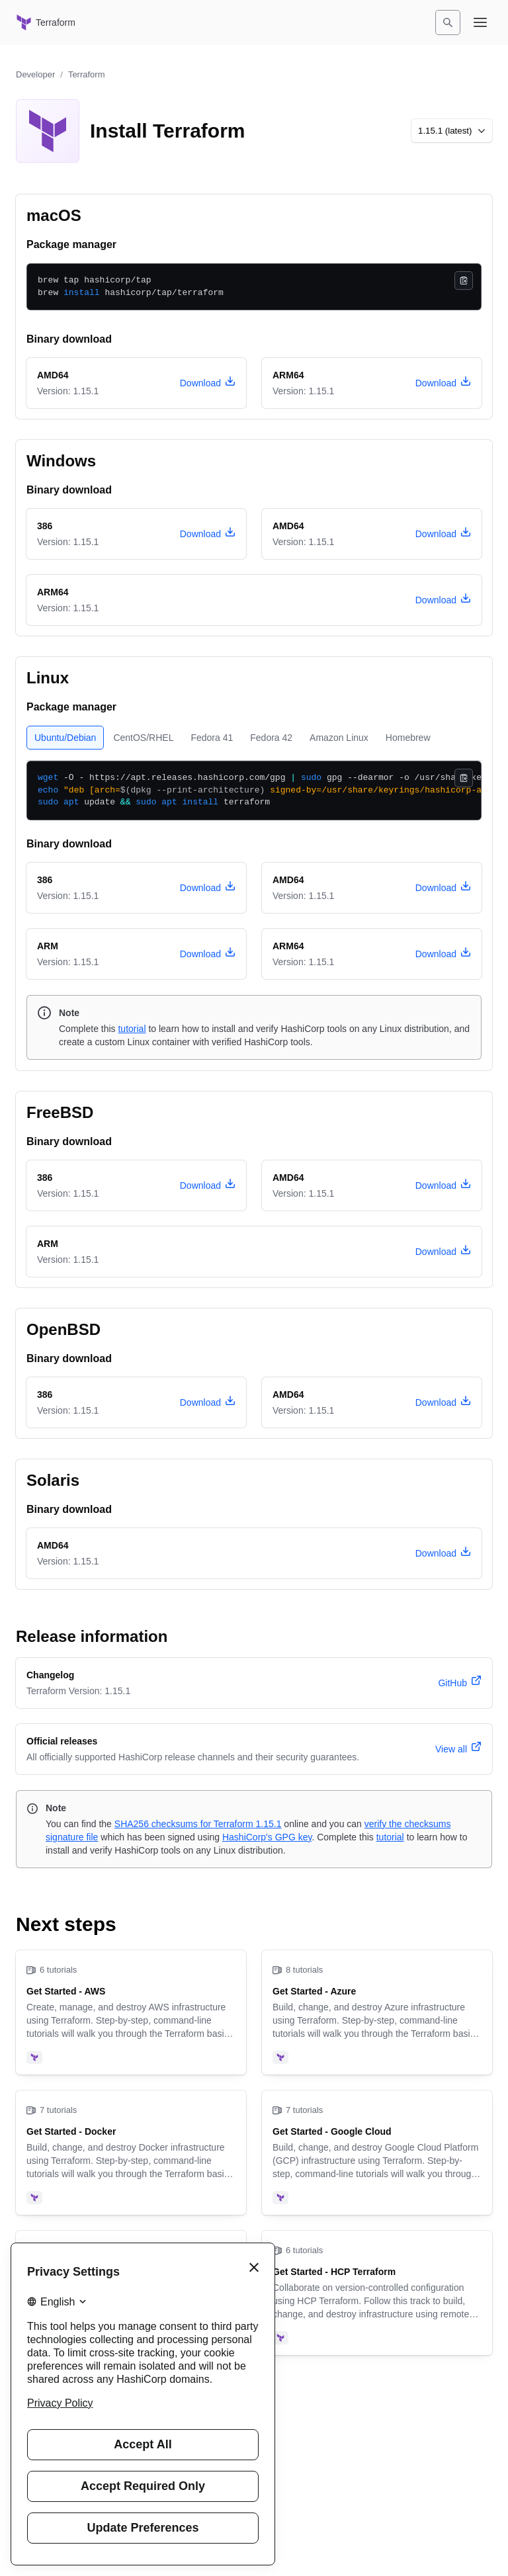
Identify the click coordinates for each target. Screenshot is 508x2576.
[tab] (65, 738)
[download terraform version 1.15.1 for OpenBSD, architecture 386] (207, 1402)
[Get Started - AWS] (131, 2012)
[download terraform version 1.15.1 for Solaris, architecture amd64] (443, 1553)
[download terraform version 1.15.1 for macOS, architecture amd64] (207, 383)
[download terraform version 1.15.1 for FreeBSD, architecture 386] (207, 1185)
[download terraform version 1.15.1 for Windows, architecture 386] (207, 533)
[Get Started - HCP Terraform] (377, 2293)
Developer (35, 74)
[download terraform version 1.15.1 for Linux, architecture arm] (207, 953)
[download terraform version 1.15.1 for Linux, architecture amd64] (443, 887)
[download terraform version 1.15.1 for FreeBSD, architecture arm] (443, 1251)
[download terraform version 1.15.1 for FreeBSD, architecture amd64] (443, 1185)
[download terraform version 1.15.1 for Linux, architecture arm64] (443, 953)
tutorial (132, 1028)
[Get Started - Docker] (131, 2152)
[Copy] (463, 280)
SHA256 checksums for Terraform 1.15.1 (198, 1824)
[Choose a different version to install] (451, 130)
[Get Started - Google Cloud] (377, 2152)
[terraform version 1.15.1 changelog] (460, 1682)
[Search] (447, 22)
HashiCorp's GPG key (267, 1837)
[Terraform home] (45, 22)
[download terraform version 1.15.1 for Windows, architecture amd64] (443, 533)
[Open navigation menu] (480, 22)
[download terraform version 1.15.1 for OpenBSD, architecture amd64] (443, 1402)
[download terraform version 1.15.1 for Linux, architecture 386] (207, 887)
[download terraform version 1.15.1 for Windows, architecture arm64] (443, 600)
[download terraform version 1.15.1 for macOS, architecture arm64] (443, 383)
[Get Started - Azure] (377, 2012)
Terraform (86, 74)
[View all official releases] (458, 1749)
